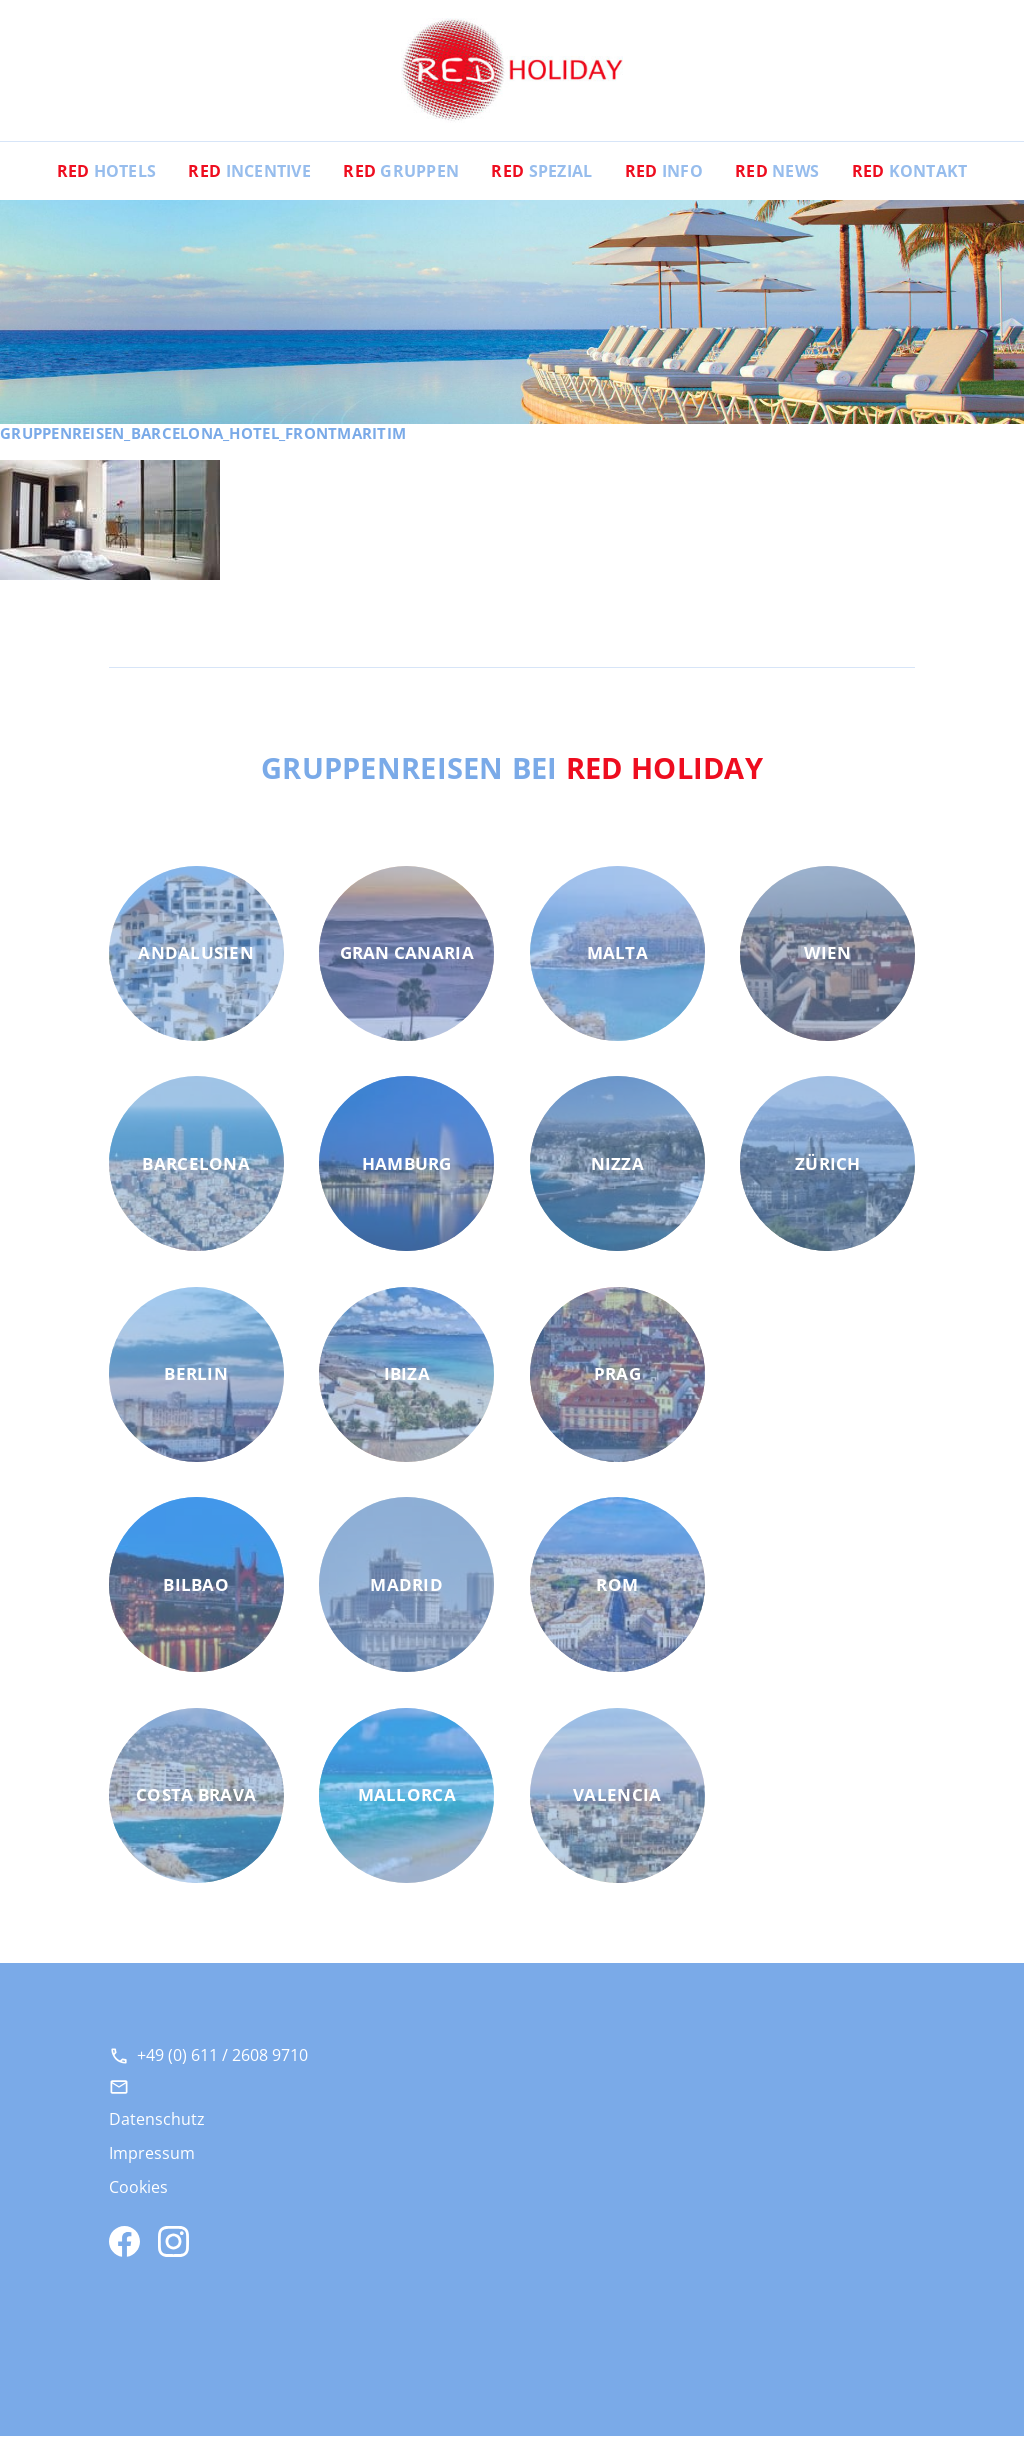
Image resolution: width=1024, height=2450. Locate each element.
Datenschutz (157, 2133)
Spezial (541, 185)
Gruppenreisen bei (512, 781)
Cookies (138, 2201)
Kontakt (910, 185)
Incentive (249, 185)
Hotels (107, 185)
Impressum (152, 2167)
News (777, 185)
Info (664, 185)
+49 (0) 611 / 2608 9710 (222, 2069)
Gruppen (401, 185)
